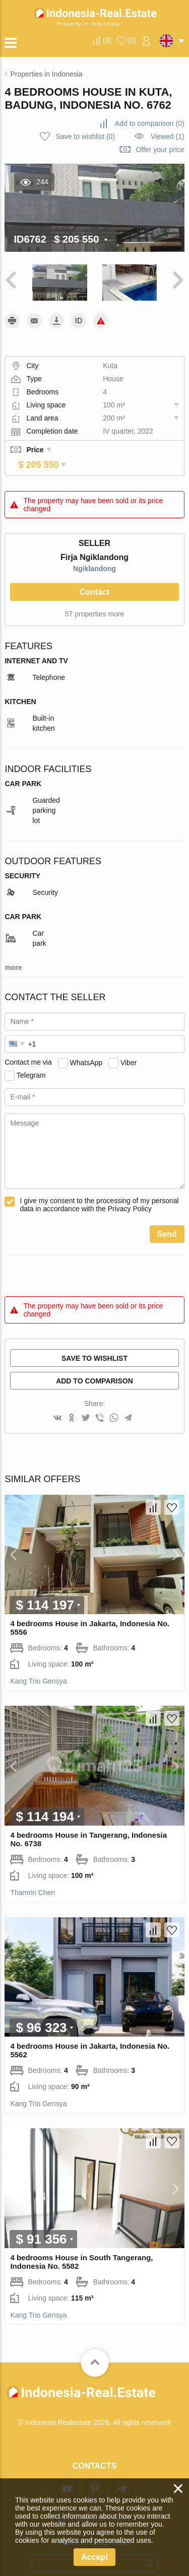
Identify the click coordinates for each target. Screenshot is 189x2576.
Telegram (31, 1061)
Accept (94, 2557)
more (13, 953)
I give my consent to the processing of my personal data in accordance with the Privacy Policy (99, 1190)
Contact (95, 578)
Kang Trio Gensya (38, 1667)
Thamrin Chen (32, 1878)
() (107, 40)
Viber (128, 1048)
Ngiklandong (94, 554)
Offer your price (160, 150)
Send (167, 1220)
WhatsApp (86, 1048)
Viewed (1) (167, 136)
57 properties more (94, 600)
